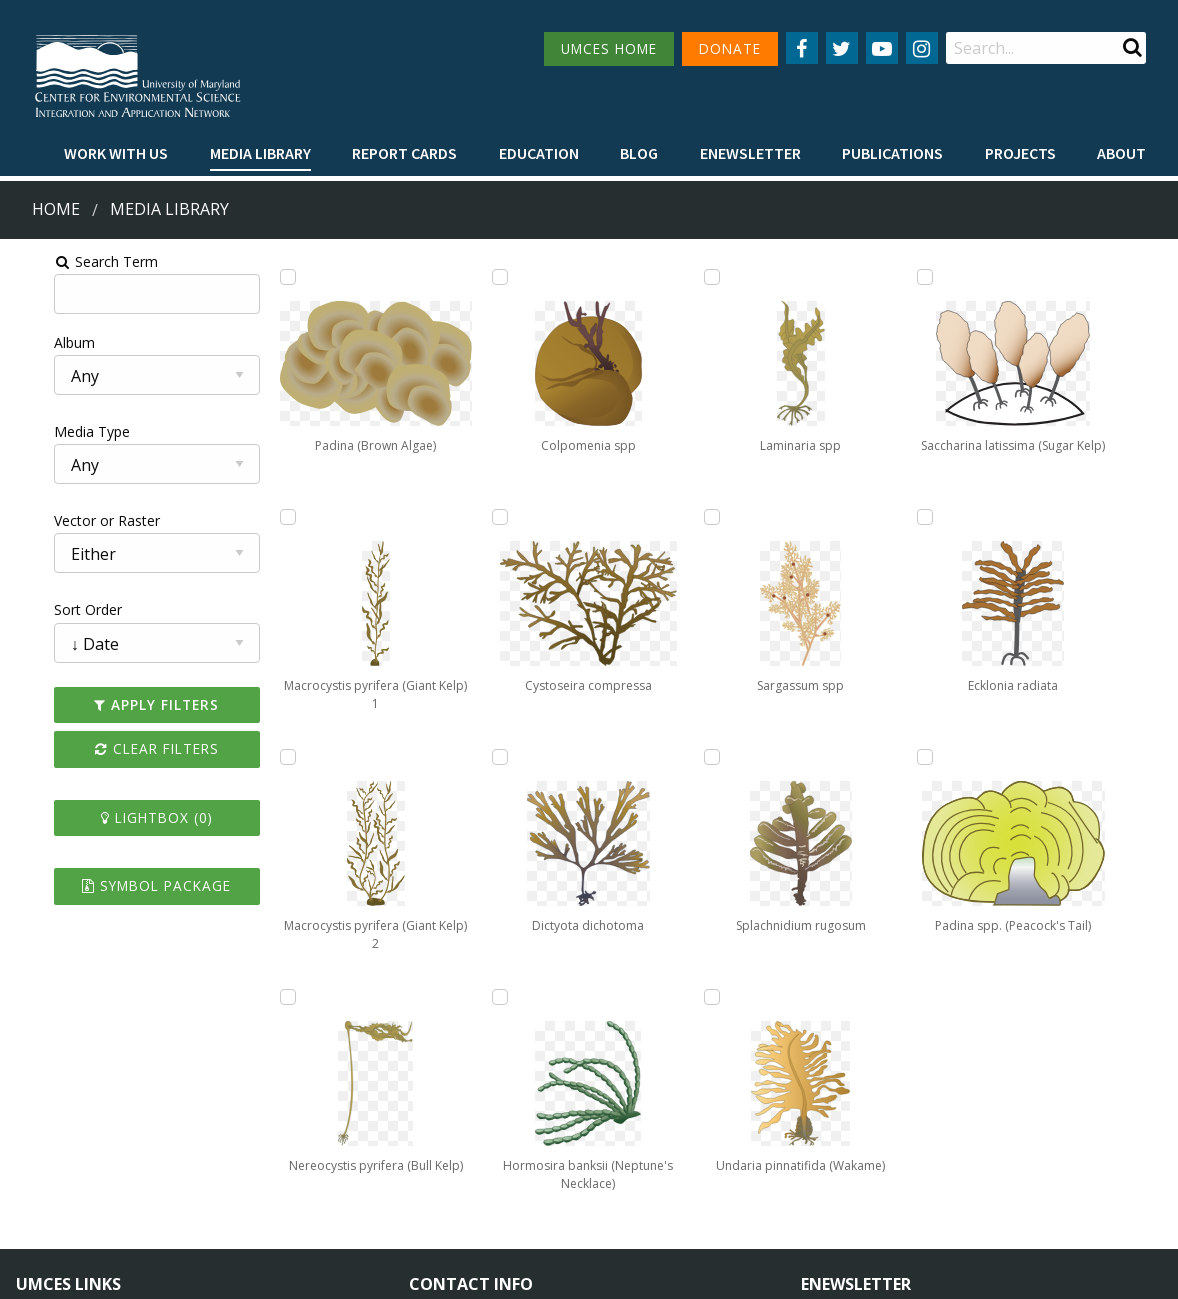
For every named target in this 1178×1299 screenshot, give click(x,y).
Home (56, 209)
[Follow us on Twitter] (842, 48)
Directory (46, 1154)
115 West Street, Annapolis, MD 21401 (552, 1083)
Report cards (404, 153)
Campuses (50, 1117)
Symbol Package (123, 885)
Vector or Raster (66, 520)
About (1121, 153)
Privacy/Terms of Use (462, 1272)
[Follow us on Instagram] (922, 48)
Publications (892, 153)
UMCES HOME (609, 48)
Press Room (236, 1191)
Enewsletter (750, 153)
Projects (1020, 153)
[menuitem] (116, 154)
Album (33, 342)
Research (46, 1191)
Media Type (51, 431)
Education (539, 153)
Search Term (65, 261)
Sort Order (47, 609)
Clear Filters (124, 748)
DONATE (730, 48)
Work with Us (116, 153)
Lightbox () (124, 817)
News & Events (246, 1117)
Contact (461, 1171)
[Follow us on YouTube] (882, 48)
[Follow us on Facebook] (802, 48)
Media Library (260, 153)
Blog (639, 153)
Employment (238, 1154)
